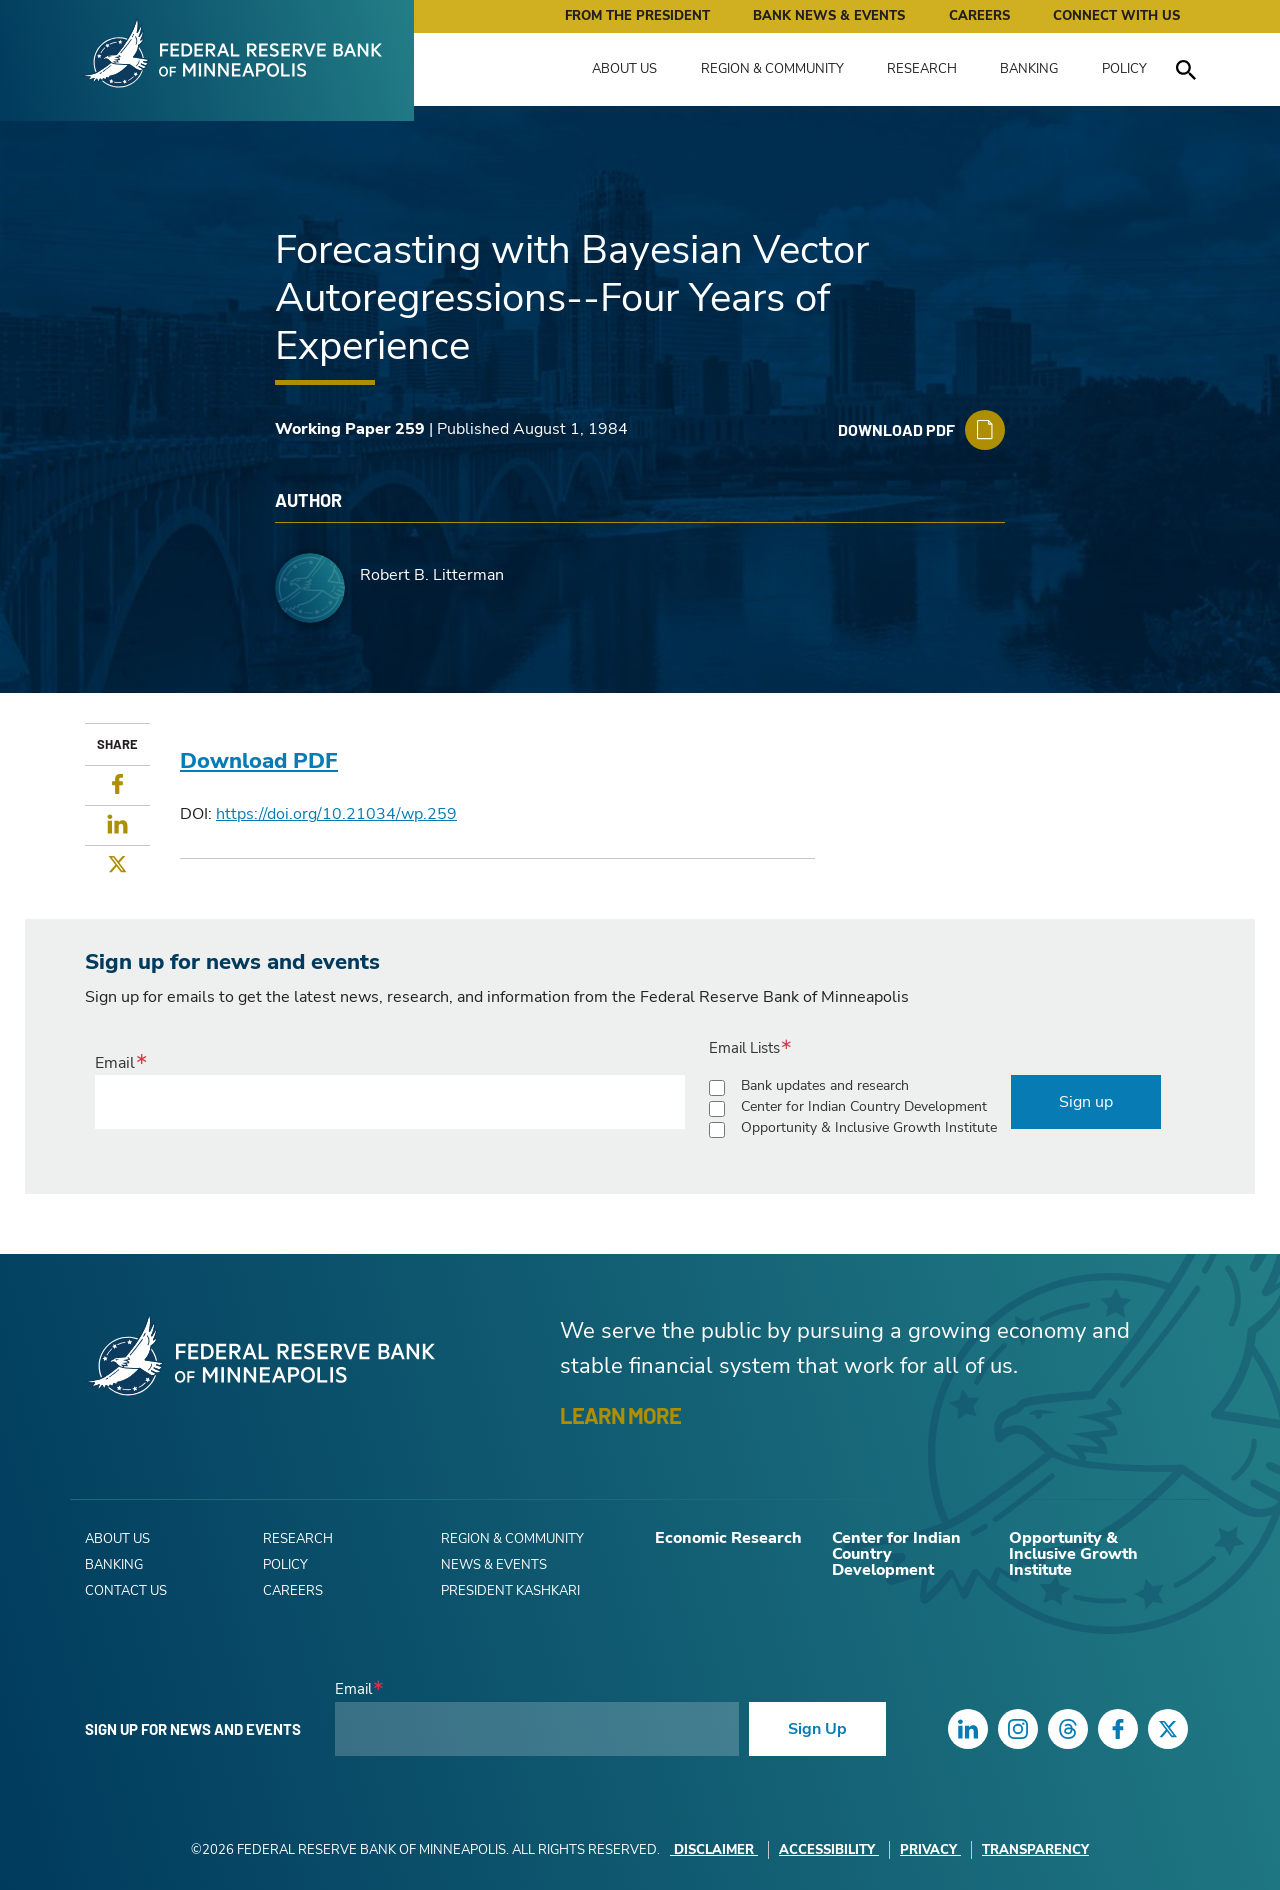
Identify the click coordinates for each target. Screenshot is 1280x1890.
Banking (1029, 69)
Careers (979, 16)
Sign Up (817, 1729)
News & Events (494, 1565)
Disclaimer (714, 1850)
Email (115, 1063)
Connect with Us (1116, 16)
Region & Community (772, 69)
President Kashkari (510, 1591)
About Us (624, 69)
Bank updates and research (825, 1085)
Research (922, 69)
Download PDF (259, 761)
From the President (637, 16)
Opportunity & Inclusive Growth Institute (869, 1127)
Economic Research (728, 1538)
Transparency (1035, 1850)
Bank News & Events (829, 16)
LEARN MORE (620, 1415)
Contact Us (126, 1591)
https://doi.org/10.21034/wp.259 (336, 814)
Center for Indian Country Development (864, 1106)
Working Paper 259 (350, 429)
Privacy (930, 1850)
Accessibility (829, 1850)
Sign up (1086, 1102)
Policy (1124, 69)
